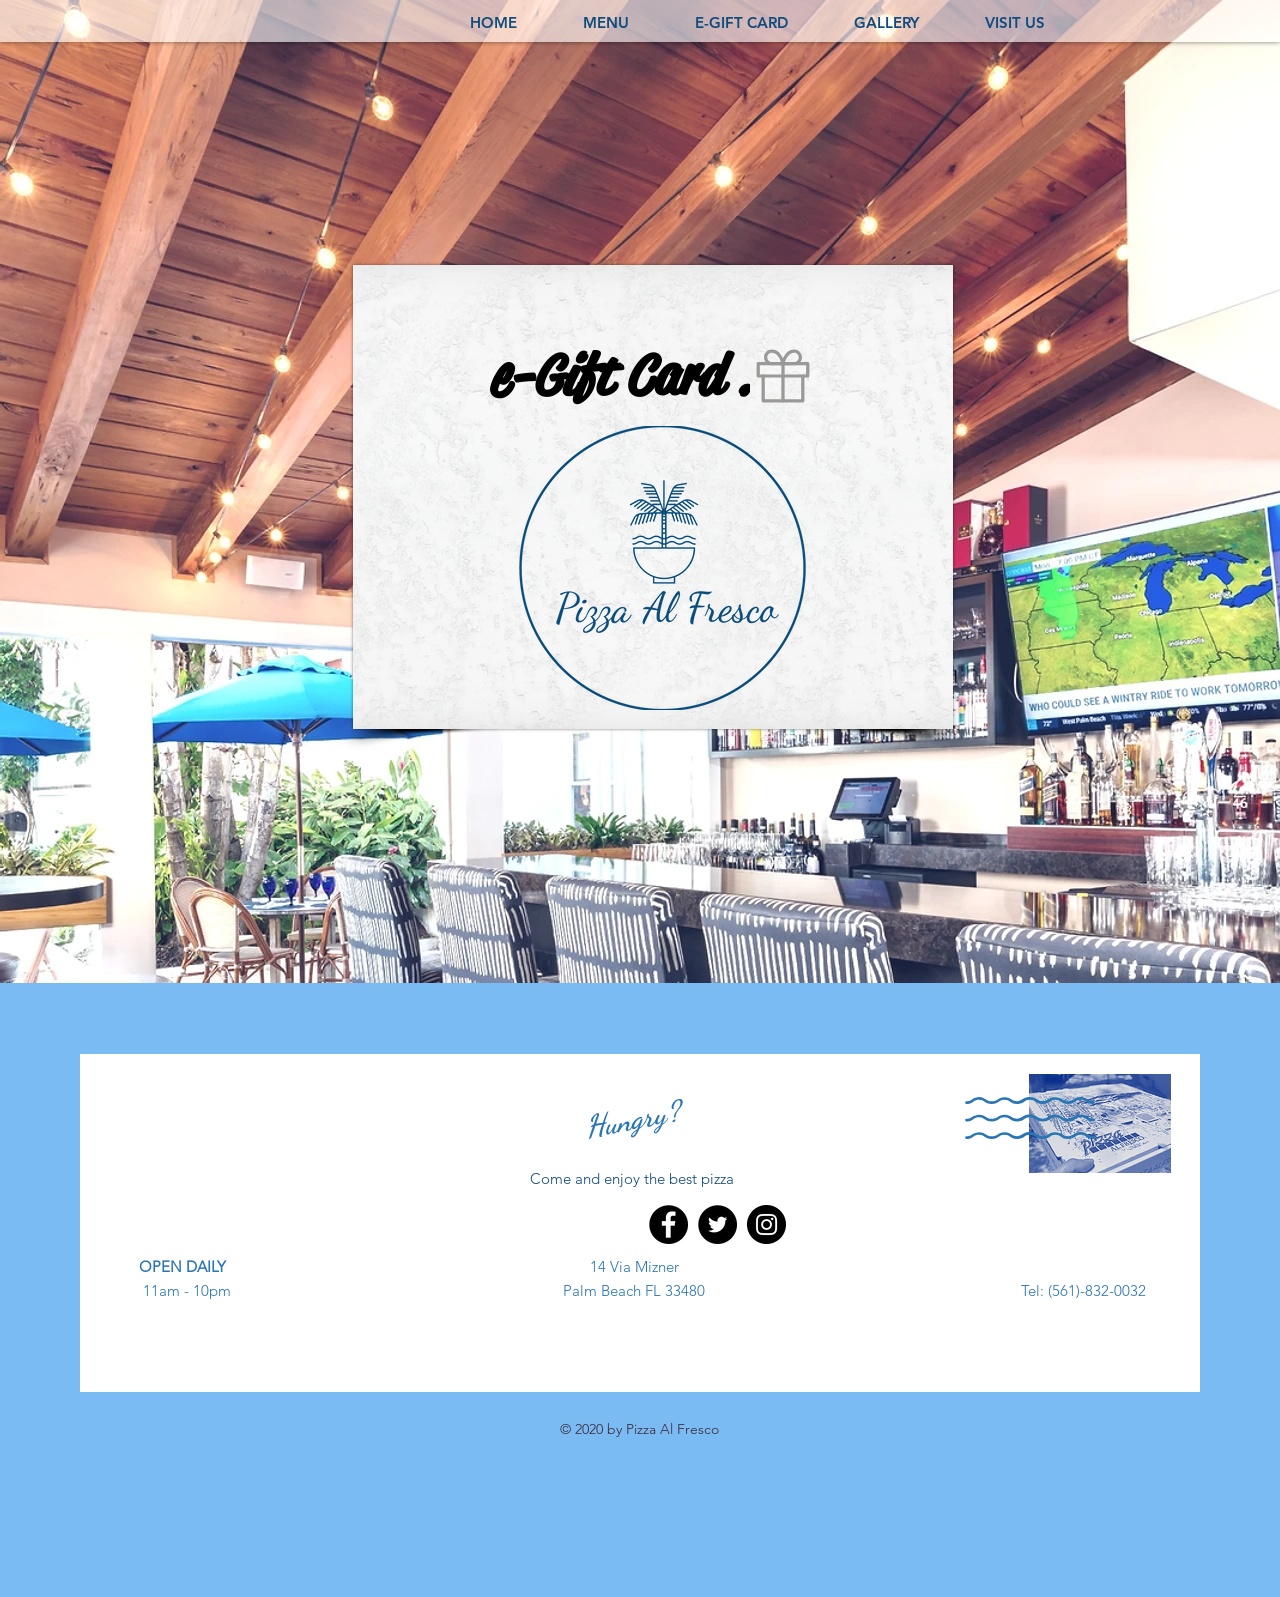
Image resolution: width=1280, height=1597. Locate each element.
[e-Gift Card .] (652, 376)
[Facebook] (668, 1224)
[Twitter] (717, 1224)
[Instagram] (766, 1224)
